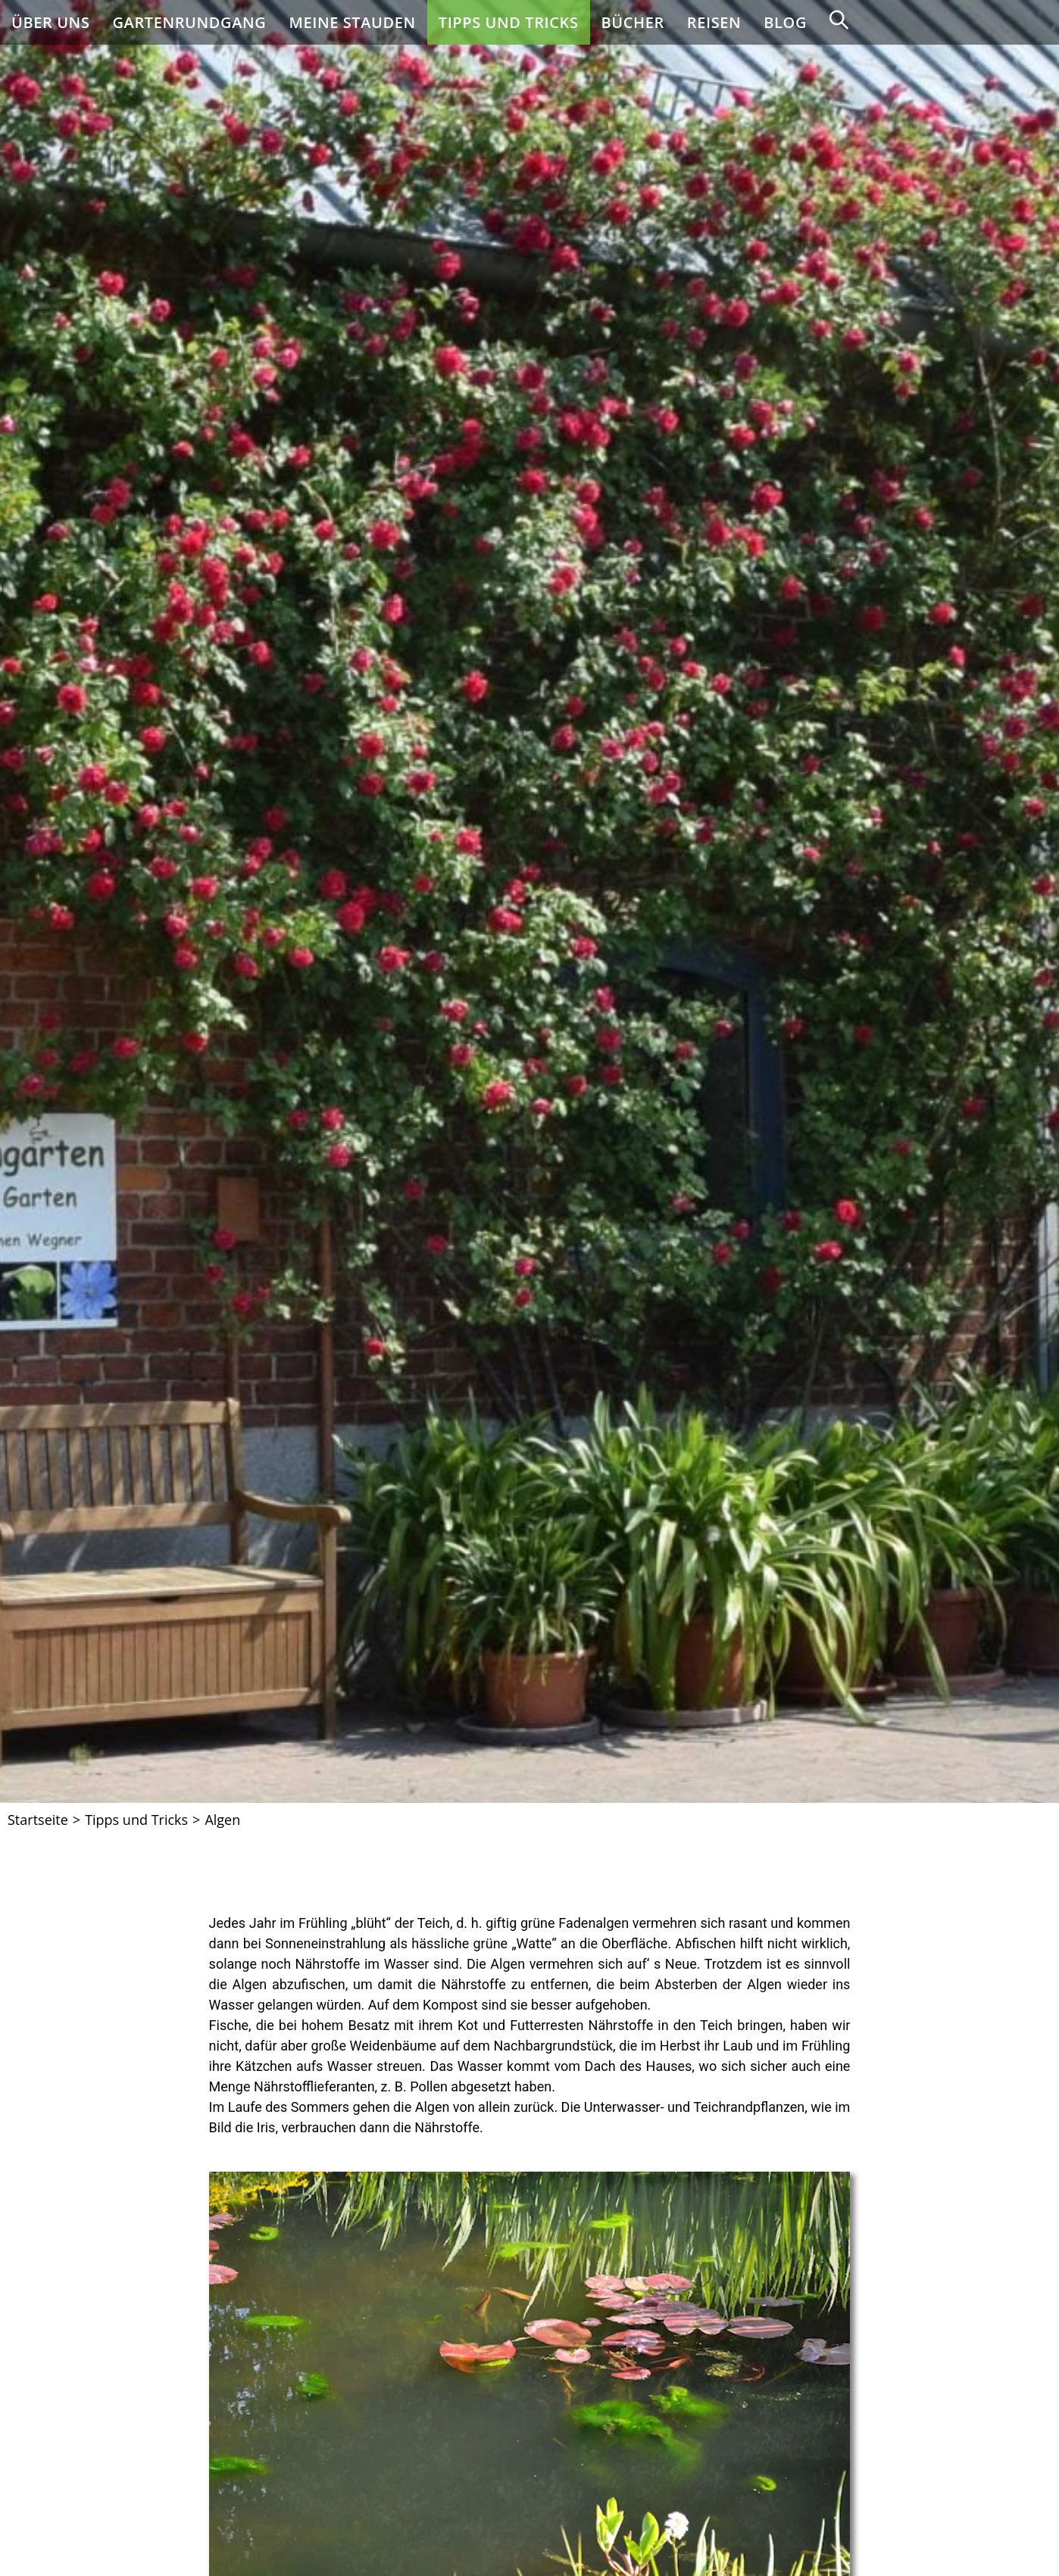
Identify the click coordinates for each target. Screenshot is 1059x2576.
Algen (222, 1819)
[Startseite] (38, 1819)
